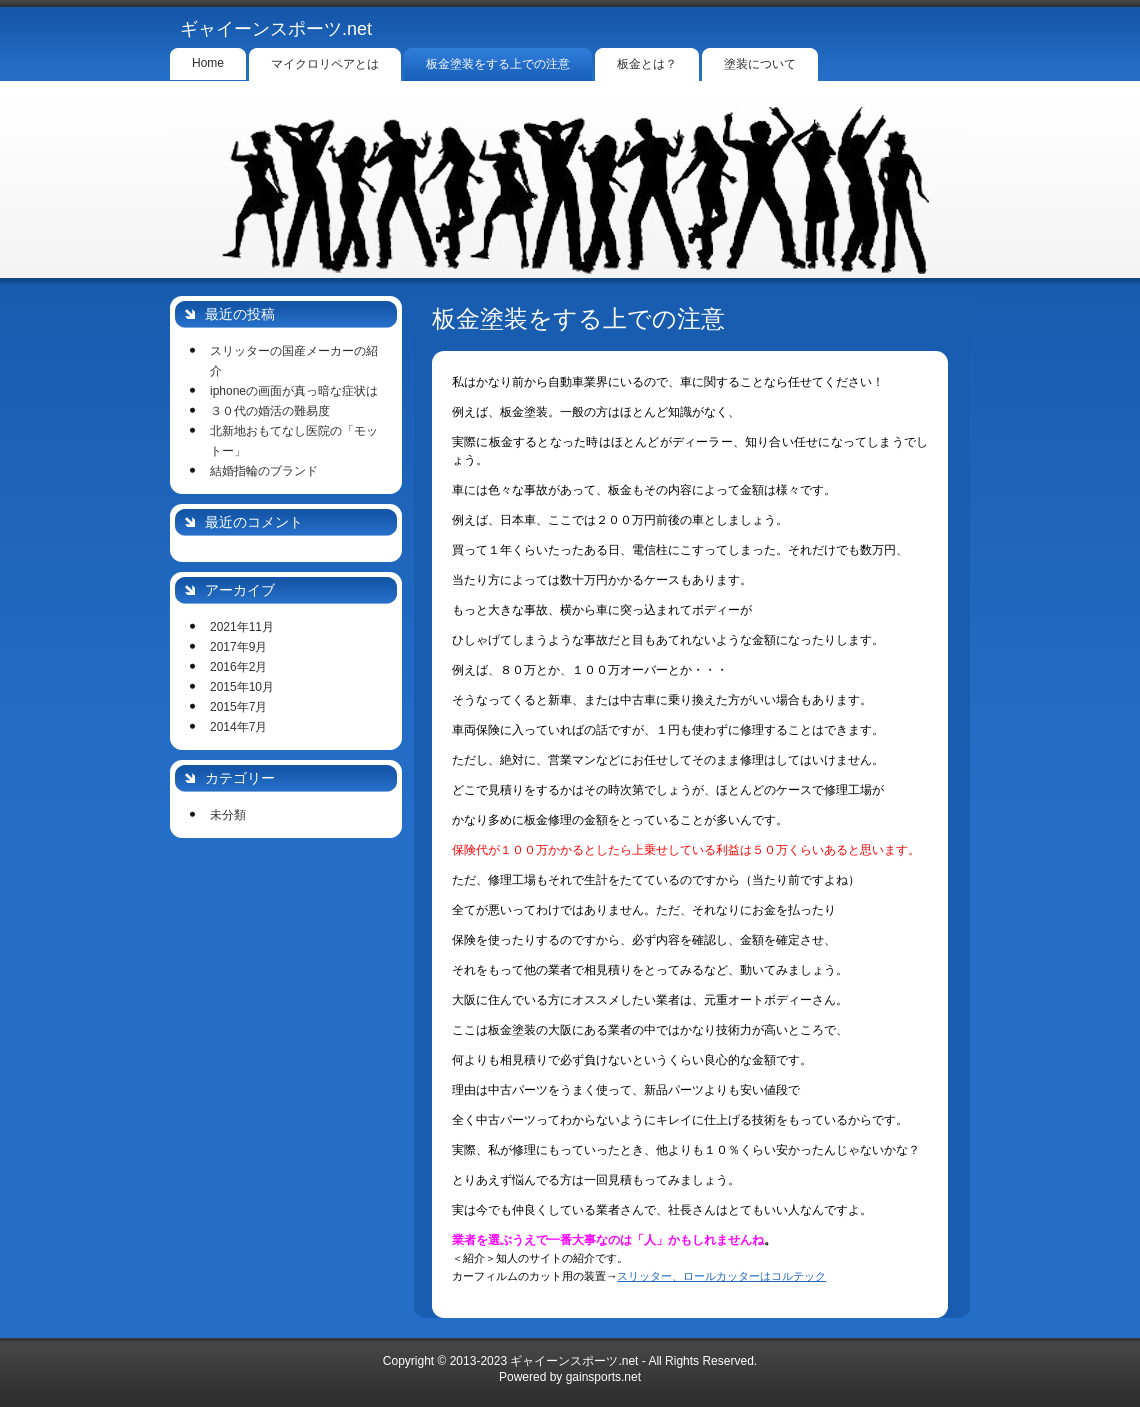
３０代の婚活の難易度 (270, 411)
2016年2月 (238, 667)
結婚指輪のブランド (264, 471)
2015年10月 (242, 687)
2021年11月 (242, 627)
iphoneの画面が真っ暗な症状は (294, 391)
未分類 (228, 815)
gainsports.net (603, 1377)
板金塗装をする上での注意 (578, 318)
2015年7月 (238, 707)
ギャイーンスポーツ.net (276, 29)
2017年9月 (238, 647)
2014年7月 (238, 727)
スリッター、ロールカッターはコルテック (721, 1276)
